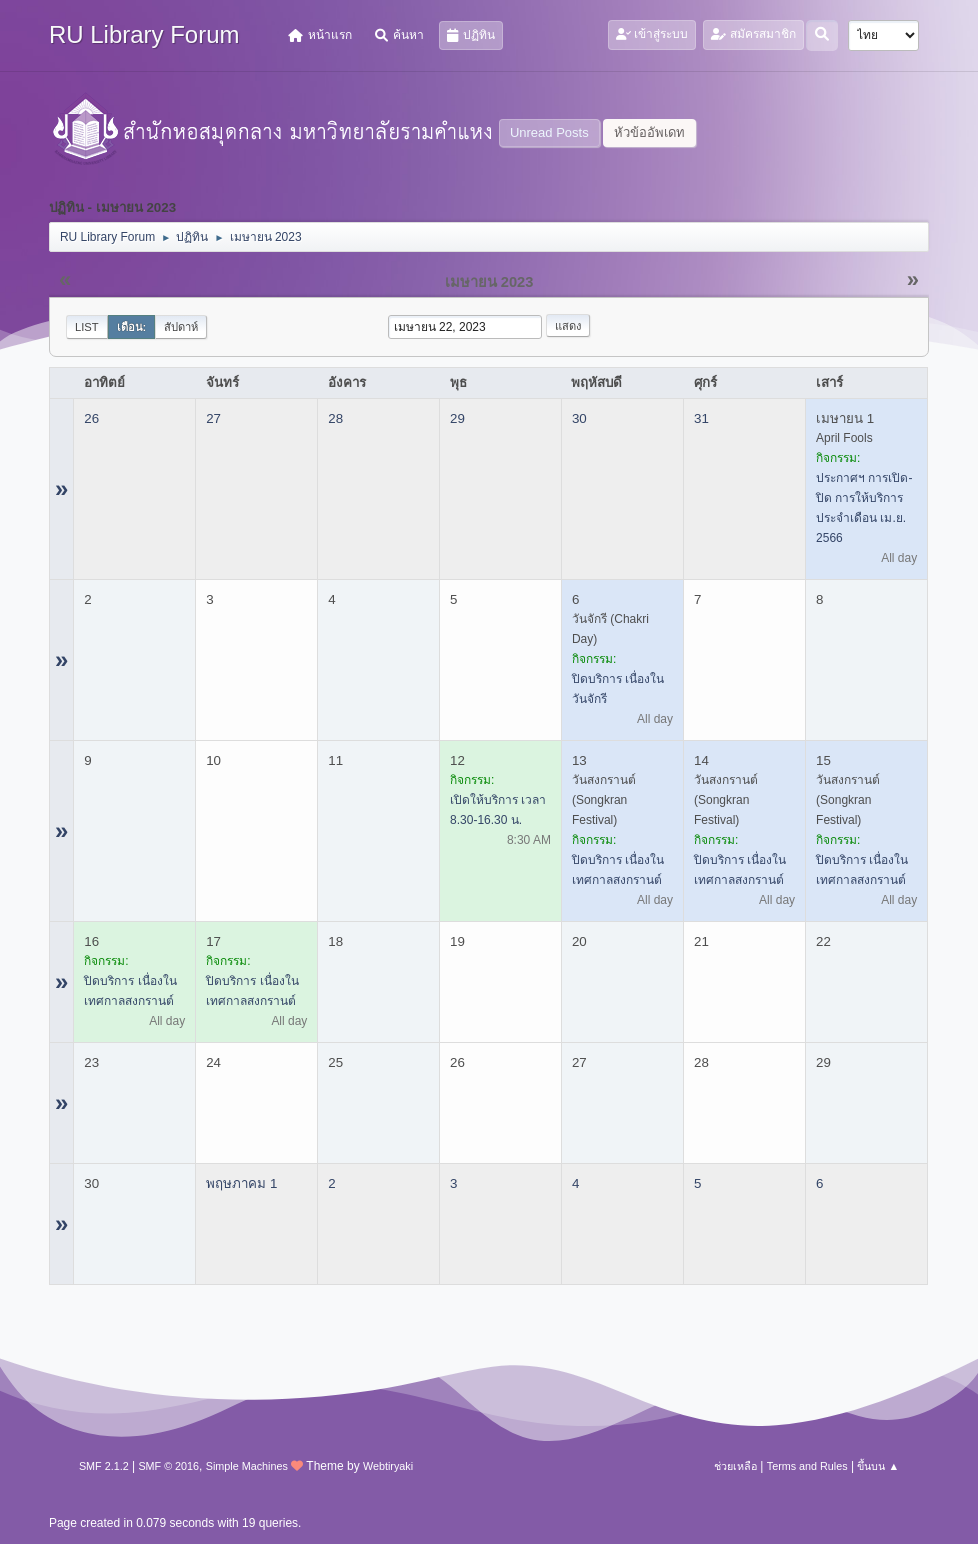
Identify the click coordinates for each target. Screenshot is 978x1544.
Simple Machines (247, 1466)
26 (91, 418)
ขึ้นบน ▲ (878, 1466)
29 (457, 418)
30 (579, 418)
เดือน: (132, 327)
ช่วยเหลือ (735, 1466)
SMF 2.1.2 (104, 1466)
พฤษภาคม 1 (241, 1183)
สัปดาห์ (181, 327)
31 (701, 418)
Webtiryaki (388, 1466)
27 (213, 418)
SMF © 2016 (168, 1466)
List (87, 327)
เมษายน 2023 (489, 282)
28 (335, 418)
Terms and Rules (807, 1466)
